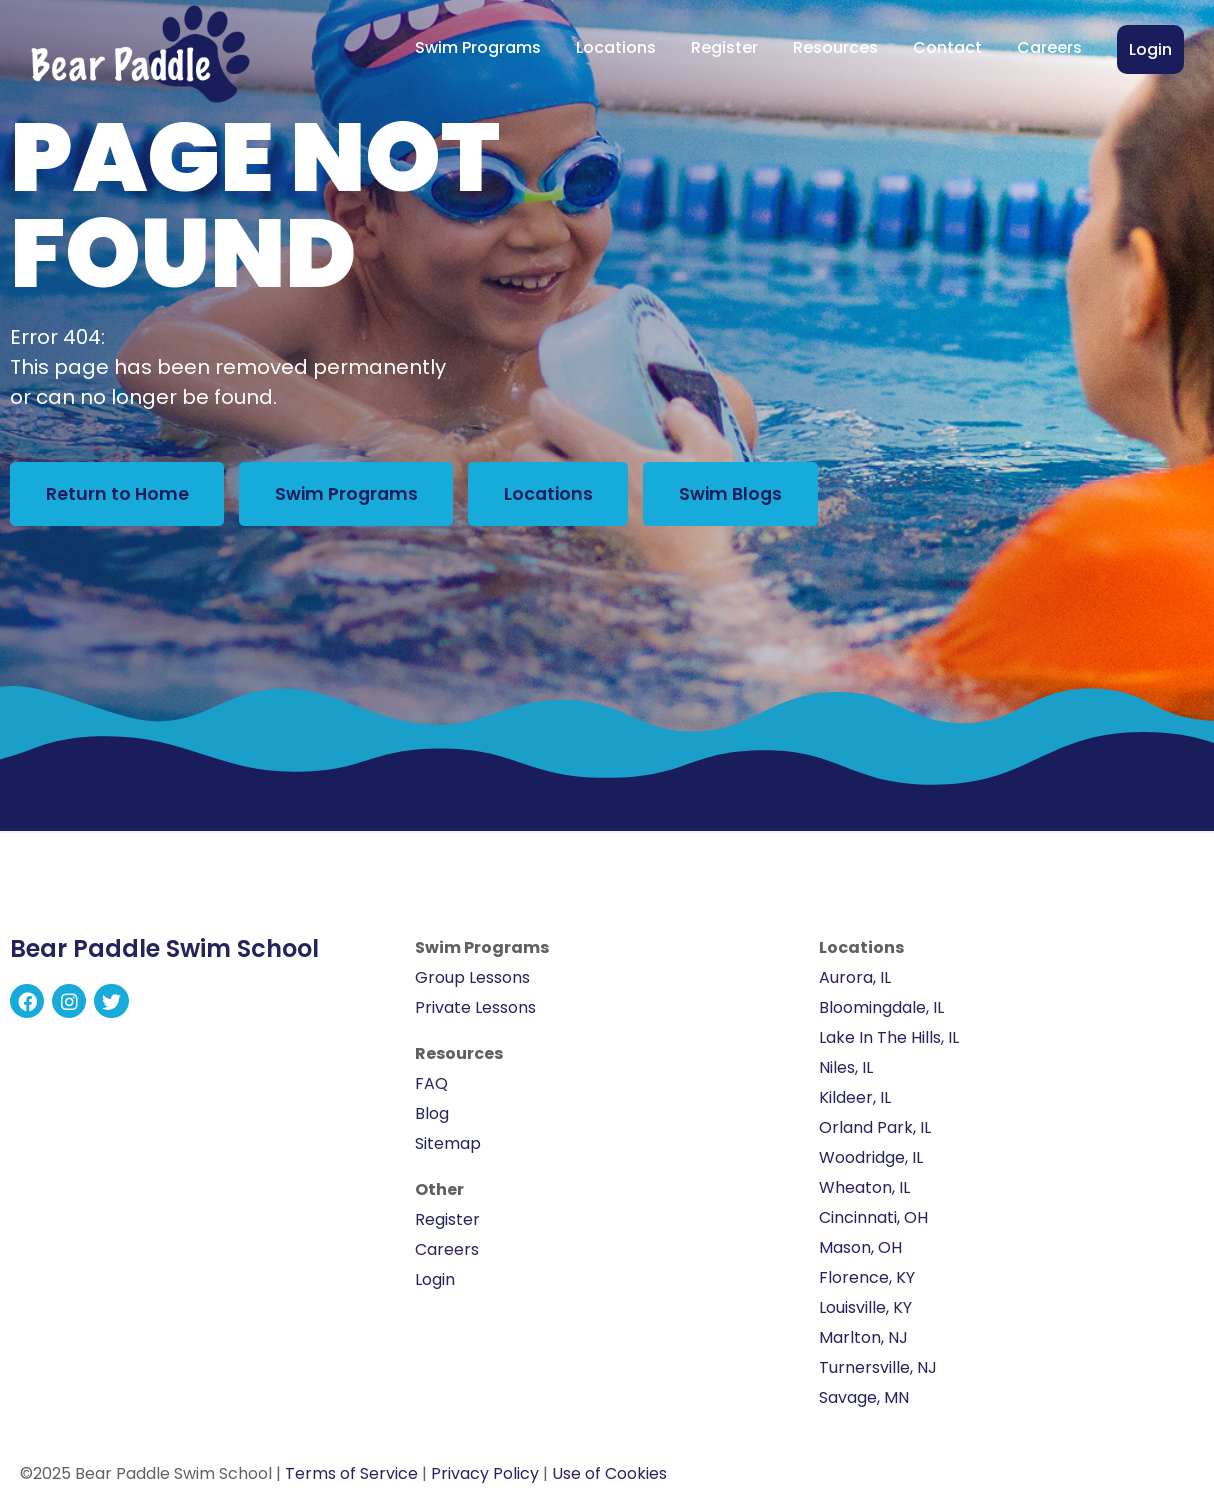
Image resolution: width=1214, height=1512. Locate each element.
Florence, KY (867, 1280)
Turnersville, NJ (878, 1370)
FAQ (431, 1086)
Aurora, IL (855, 980)
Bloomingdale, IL (881, 1010)
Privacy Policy (485, 1476)
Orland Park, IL (875, 1130)
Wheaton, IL (864, 1190)
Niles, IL (846, 1070)
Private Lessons (475, 1010)
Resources (835, 47)
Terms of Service (351, 1476)
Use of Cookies (609, 1476)
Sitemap (448, 1146)
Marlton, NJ (863, 1340)
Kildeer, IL (855, 1100)
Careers (1049, 47)
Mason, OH (860, 1250)
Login (1150, 49)
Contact (947, 47)
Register (724, 47)
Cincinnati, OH (873, 1220)
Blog (432, 1116)
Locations (616, 47)
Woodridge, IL (871, 1160)
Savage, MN (864, 1400)
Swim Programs (478, 47)
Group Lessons (472, 980)
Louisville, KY (865, 1310)
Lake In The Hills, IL (889, 1040)
